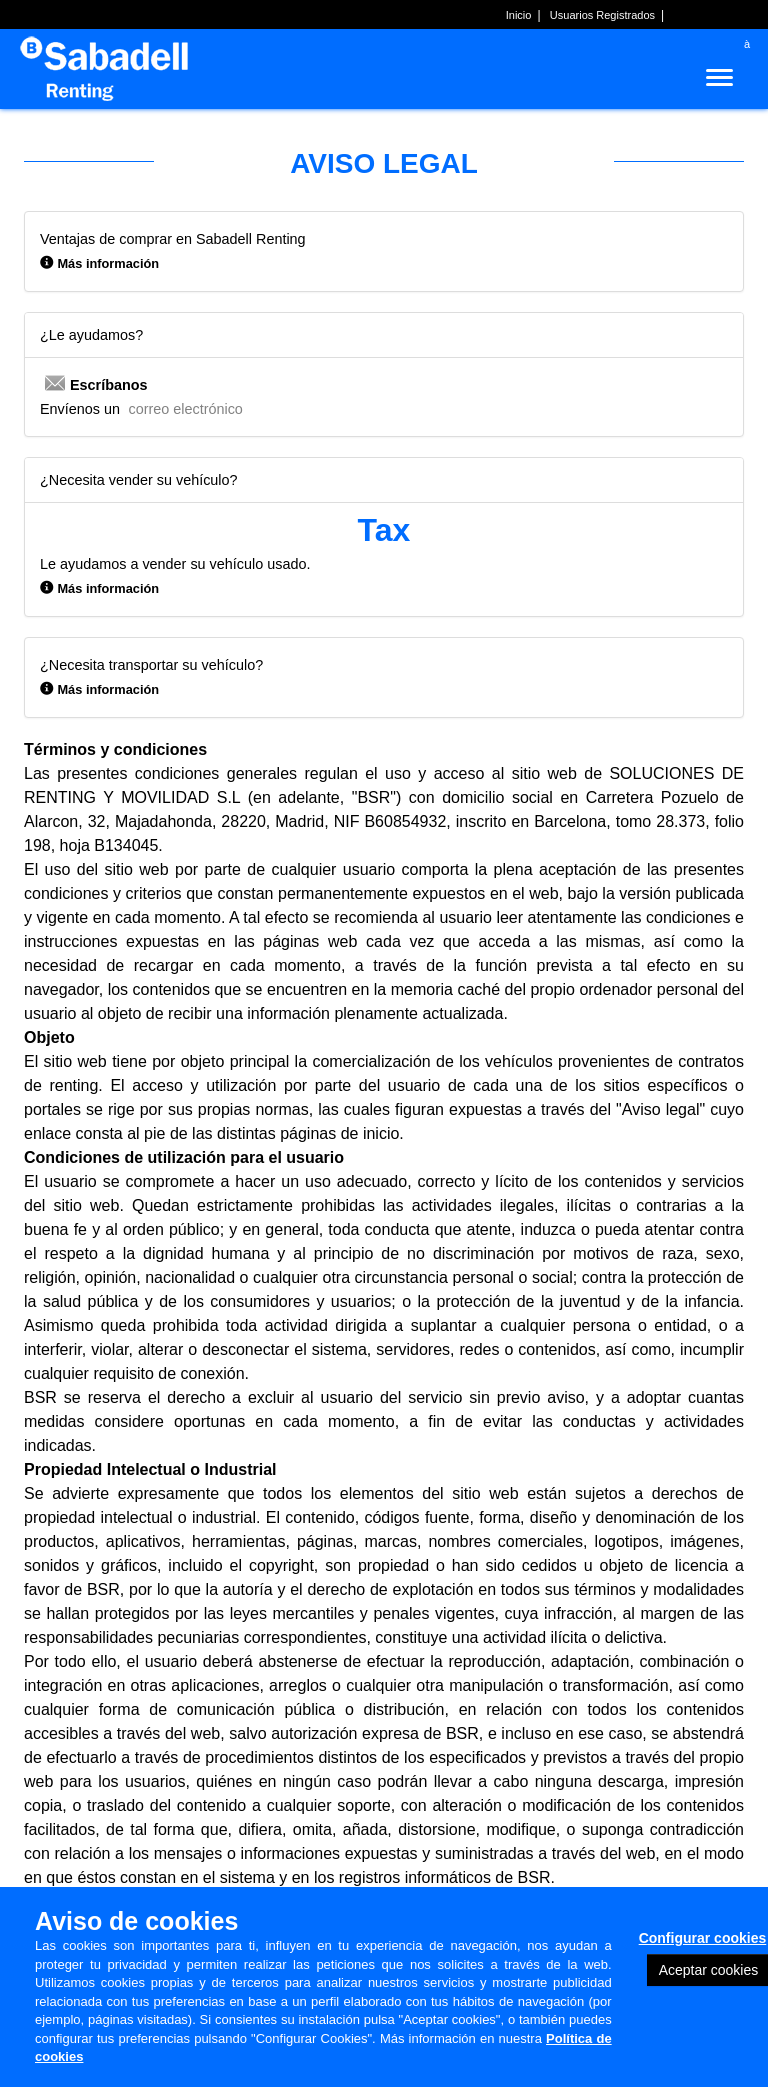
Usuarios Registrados (602, 15)
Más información (108, 263)
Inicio (519, 15)
